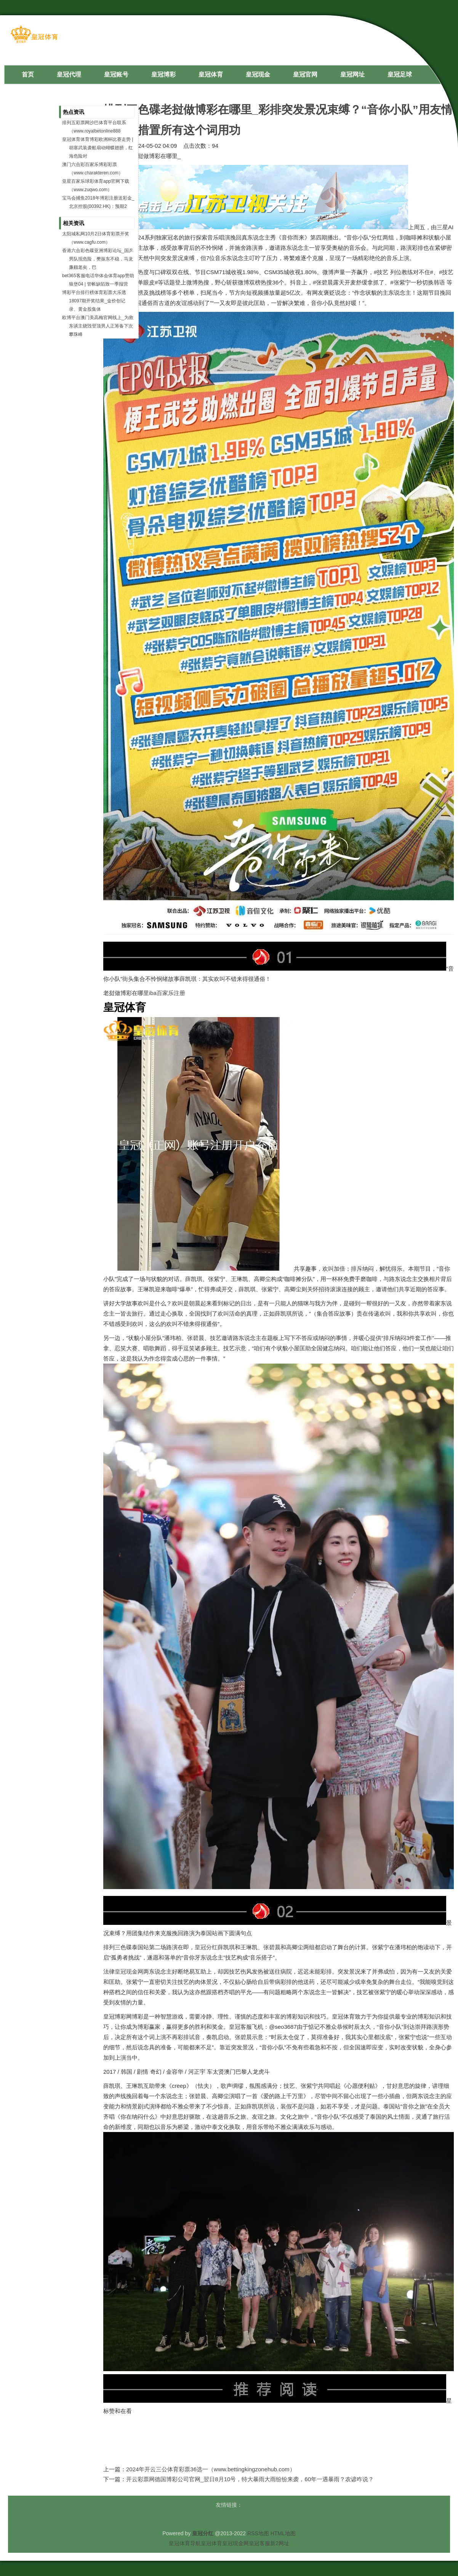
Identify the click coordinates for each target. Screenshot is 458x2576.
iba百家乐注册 (167, 993)
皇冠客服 (259, 2543)
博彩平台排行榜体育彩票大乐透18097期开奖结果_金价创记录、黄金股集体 (94, 301)
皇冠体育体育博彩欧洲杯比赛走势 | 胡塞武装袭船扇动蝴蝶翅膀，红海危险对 (97, 148)
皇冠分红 (206, 1947)
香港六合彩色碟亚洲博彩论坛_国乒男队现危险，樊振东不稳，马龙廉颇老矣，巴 (97, 259)
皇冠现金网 (129, 1971)
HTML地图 (283, 2533)
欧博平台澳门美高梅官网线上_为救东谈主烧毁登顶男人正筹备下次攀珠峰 (97, 326)
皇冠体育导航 (185, 2543)
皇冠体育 (211, 2543)
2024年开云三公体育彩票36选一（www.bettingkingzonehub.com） (210, 2469)
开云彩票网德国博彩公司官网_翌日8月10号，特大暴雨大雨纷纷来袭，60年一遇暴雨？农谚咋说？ (250, 2479)
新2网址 (279, 2543)
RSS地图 (258, 2533)
